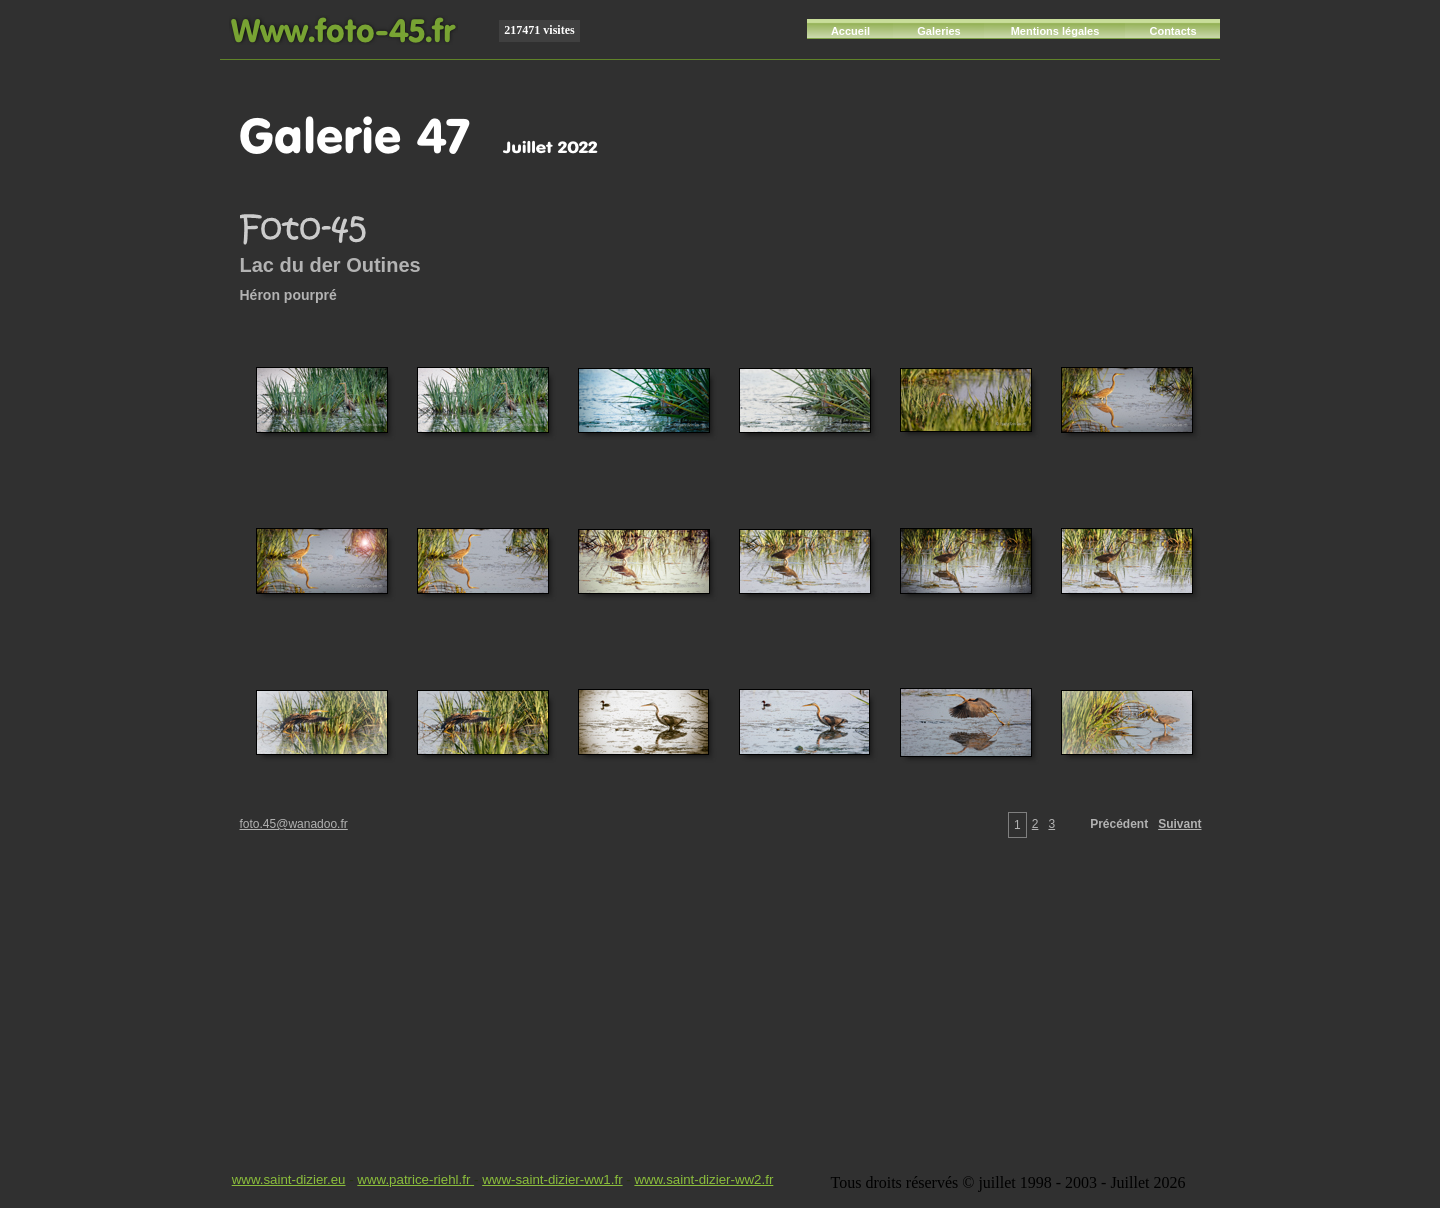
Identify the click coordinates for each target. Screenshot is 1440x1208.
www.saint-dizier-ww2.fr (703, 1179)
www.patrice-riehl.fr (415, 1179)
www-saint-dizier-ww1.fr (552, 1179)
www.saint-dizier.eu (289, 1179)
